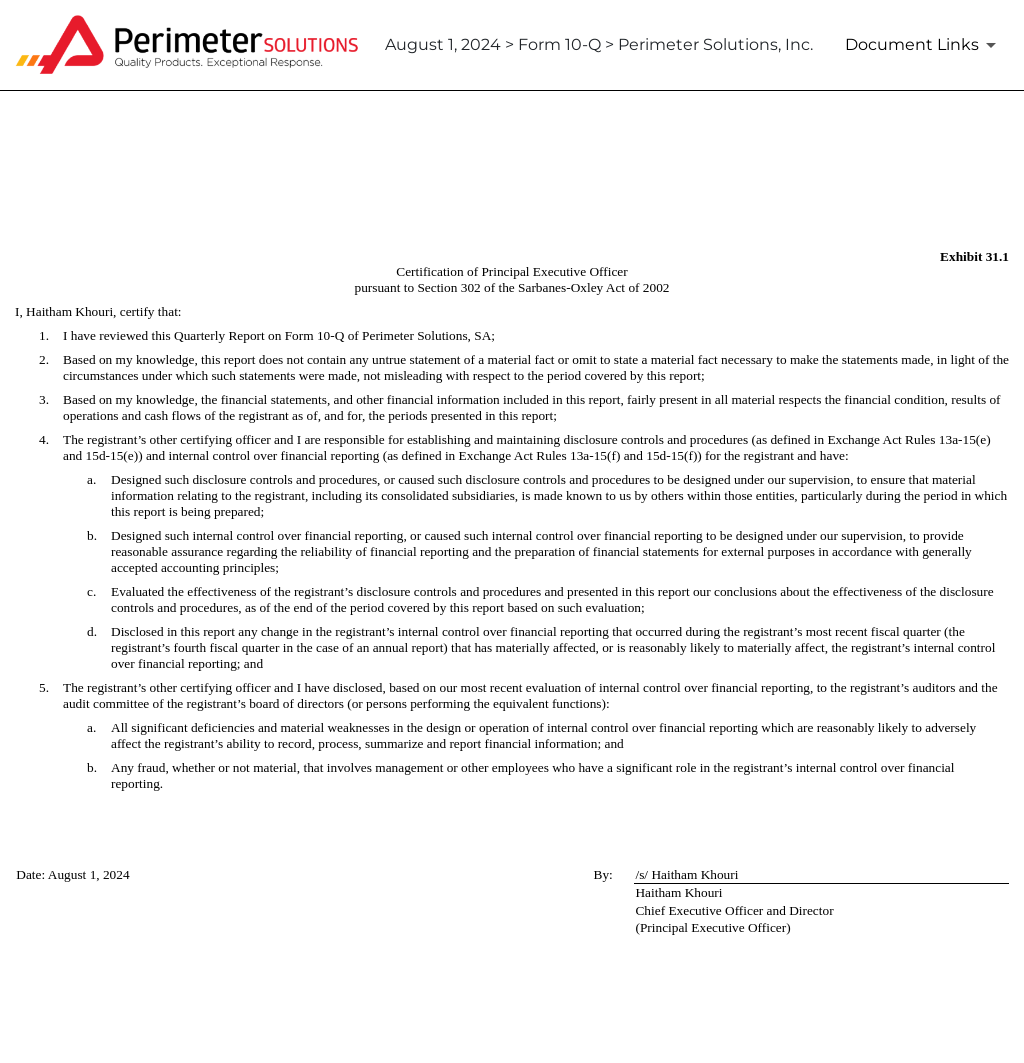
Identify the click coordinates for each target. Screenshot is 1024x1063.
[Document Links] (924, 45)
